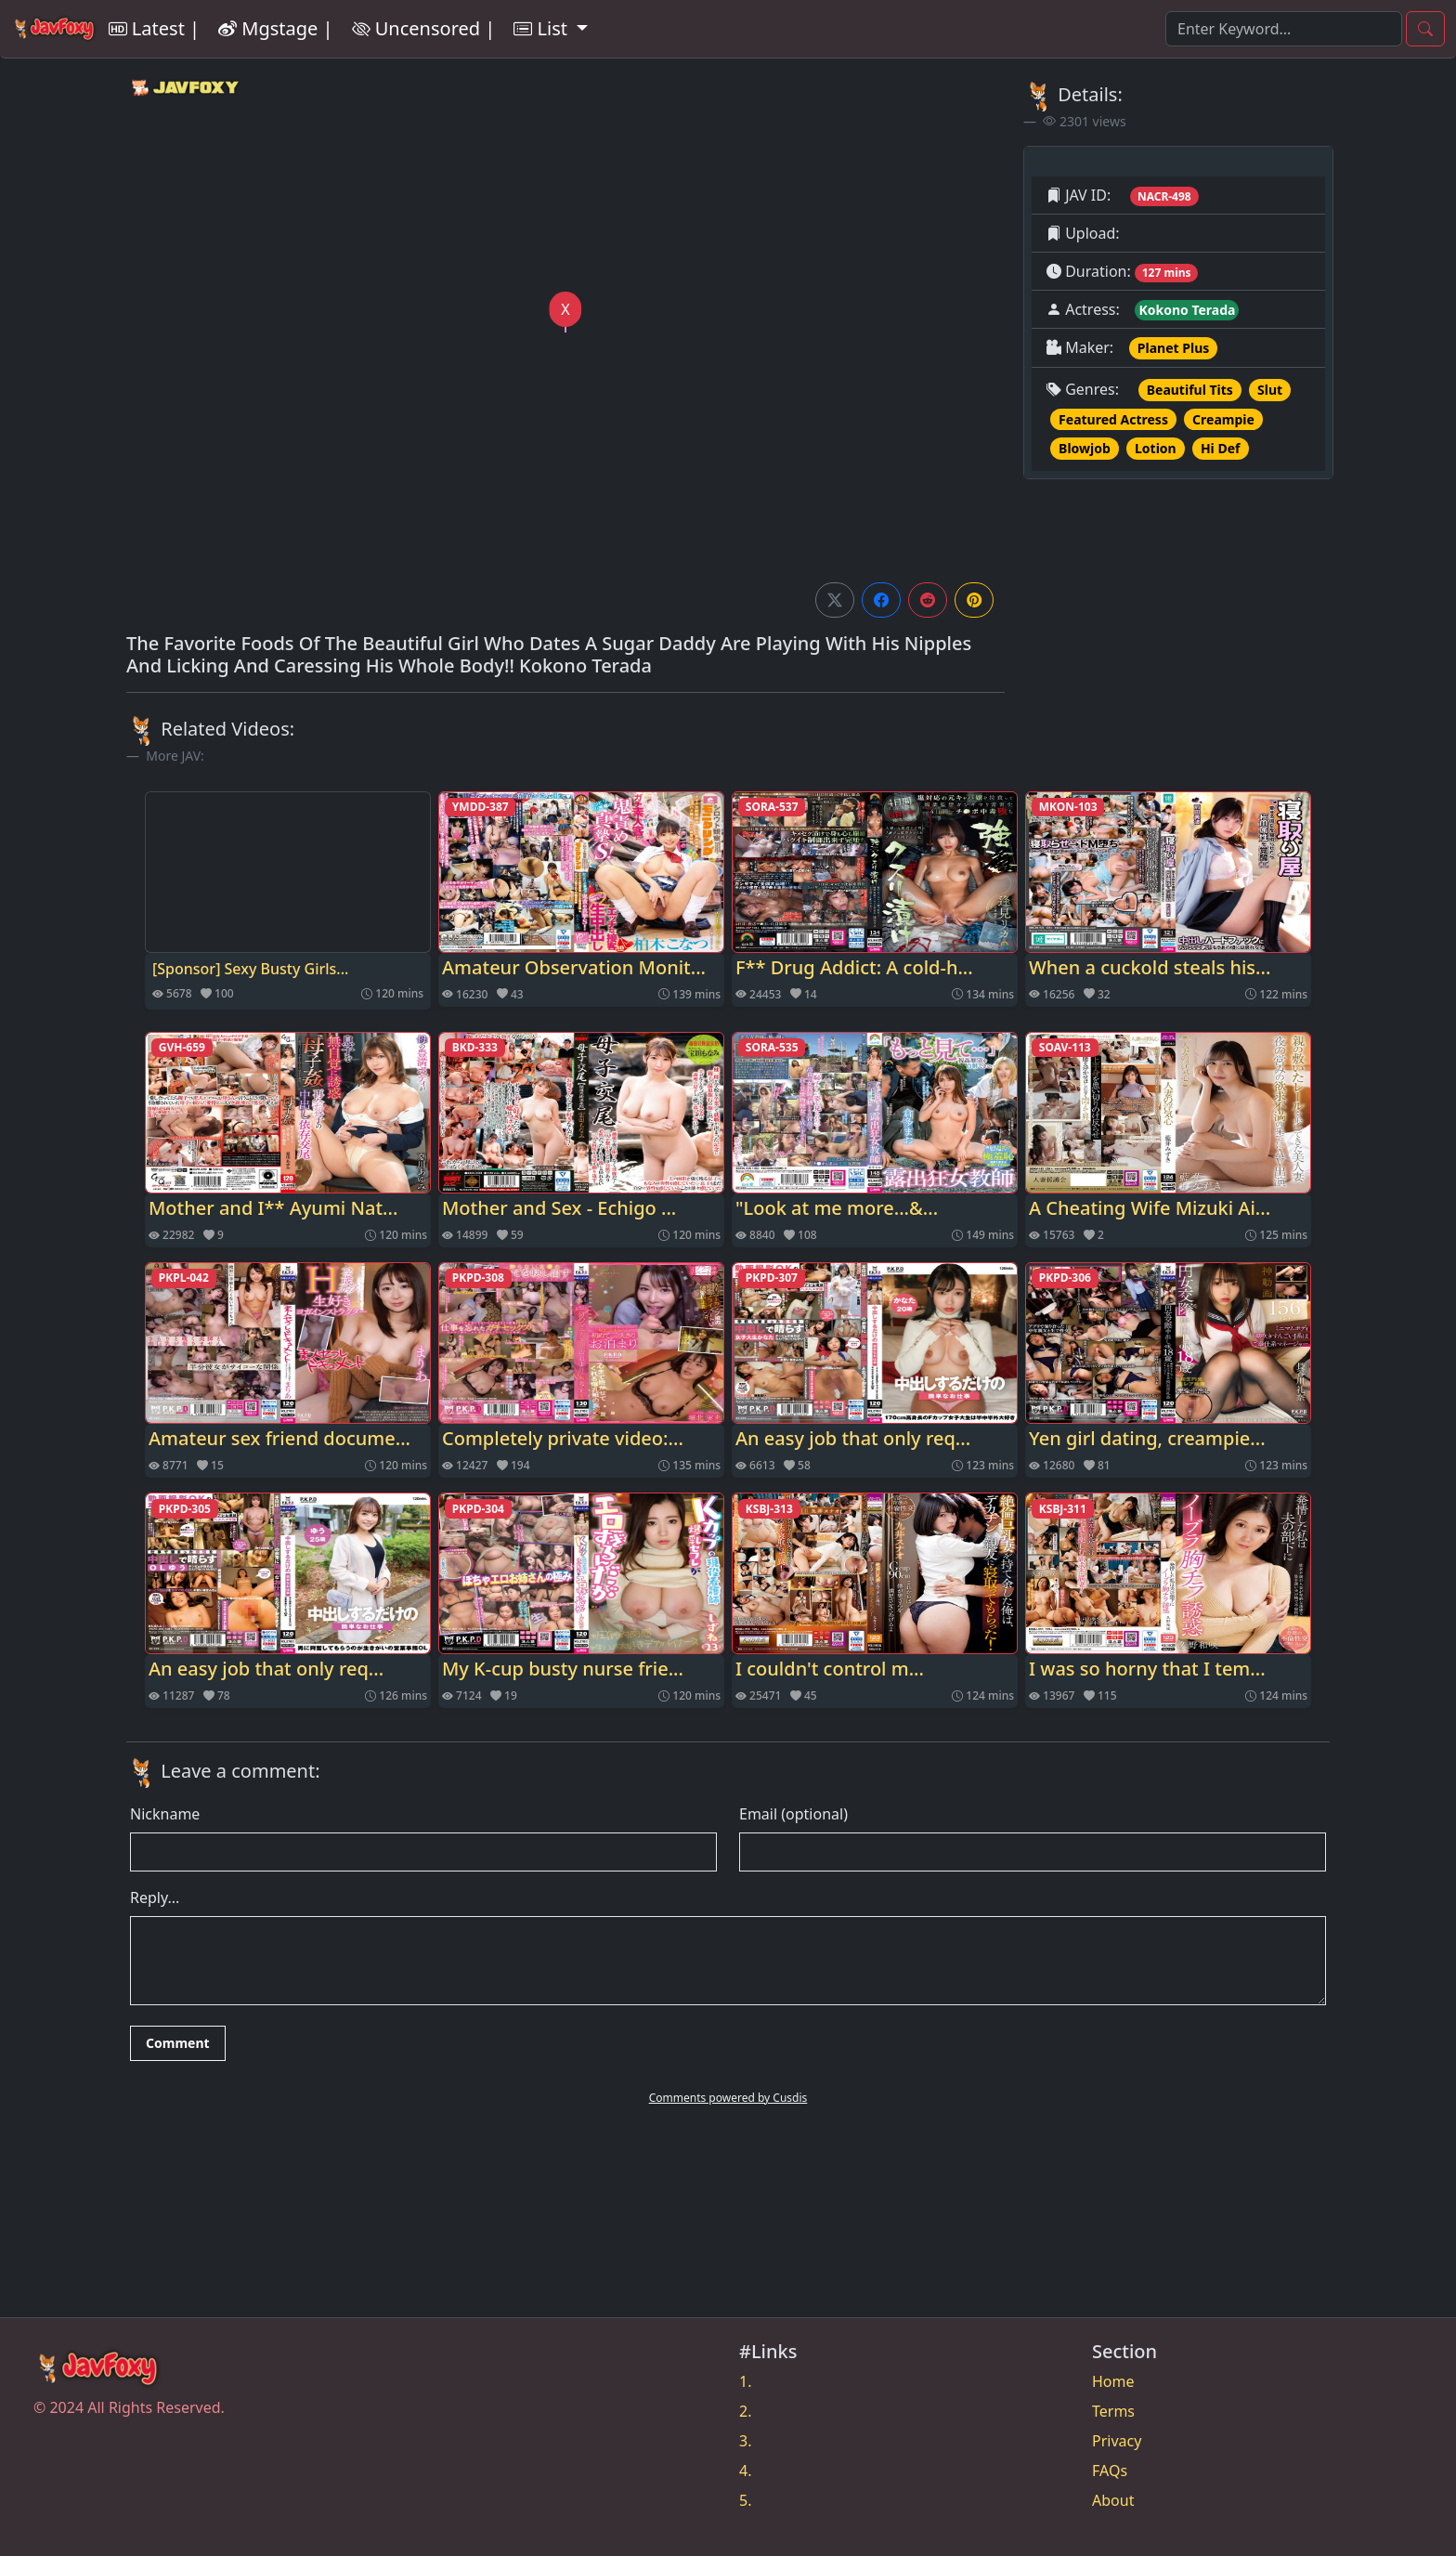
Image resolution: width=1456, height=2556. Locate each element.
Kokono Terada (1186, 310)
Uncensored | (424, 28)
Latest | (154, 28)
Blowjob (1085, 448)
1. (745, 2381)
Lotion (1155, 448)
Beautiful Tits (1190, 389)
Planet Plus (1173, 348)
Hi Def (1221, 448)
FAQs (1109, 2470)
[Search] (1283, 28)
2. (745, 2411)
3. (745, 2441)
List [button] (543, 28)
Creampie (1223, 419)
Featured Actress (1113, 419)
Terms (1113, 2411)
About (1113, 2500)
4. (745, 2470)
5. (745, 2500)
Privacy (1116, 2441)
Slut (1269, 389)
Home (1113, 2381)
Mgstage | (275, 28)
